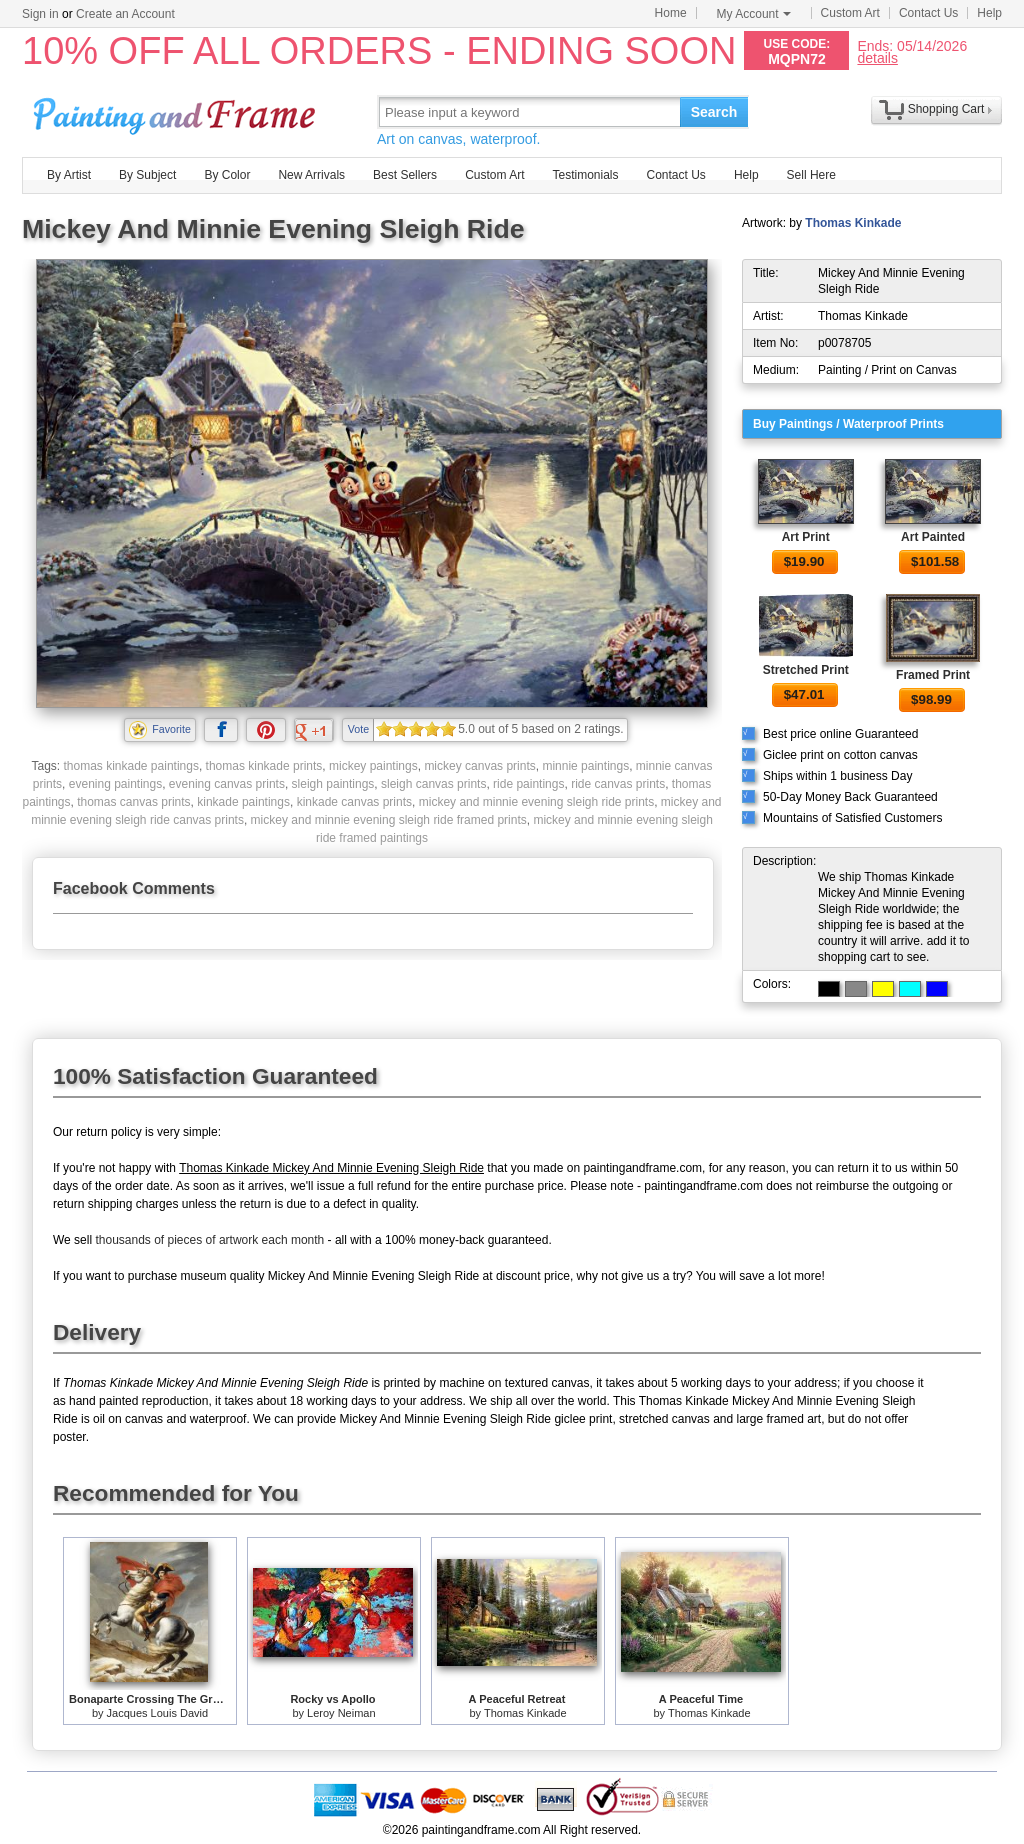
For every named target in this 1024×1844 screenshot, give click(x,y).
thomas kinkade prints (264, 766)
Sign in (40, 14)
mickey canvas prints (479, 766)
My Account (754, 14)
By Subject (147, 175)
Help (989, 13)
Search (714, 112)
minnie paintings (585, 766)
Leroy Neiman (341, 1713)
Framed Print (933, 675)
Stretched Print (806, 670)
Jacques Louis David (158, 1713)
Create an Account (125, 14)
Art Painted (933, 537)
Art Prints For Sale (177, 111)
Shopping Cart (946, 109)
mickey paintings (373, 766)
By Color (227, 175)
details (877, 57)
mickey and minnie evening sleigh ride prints (536, 802)
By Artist (69, 175)
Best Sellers (405, 175)
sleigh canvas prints (433, 784)
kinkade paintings (243, 802)
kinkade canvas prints (354, 802)
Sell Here (811, 175)
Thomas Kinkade (853, 223)
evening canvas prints (227, 784)
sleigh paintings (333, 784)
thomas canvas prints (133, 802)
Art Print (806, 537)
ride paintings (528, 784)
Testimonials (585, 175)
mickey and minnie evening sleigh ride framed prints (389, 820)
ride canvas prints (618, 784)
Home (671, 13)
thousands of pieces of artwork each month (209, 1240)
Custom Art (850, 13)
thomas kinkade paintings (130, 766)
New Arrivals (311, 175)
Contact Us (928, 13)
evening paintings (115, 784)
